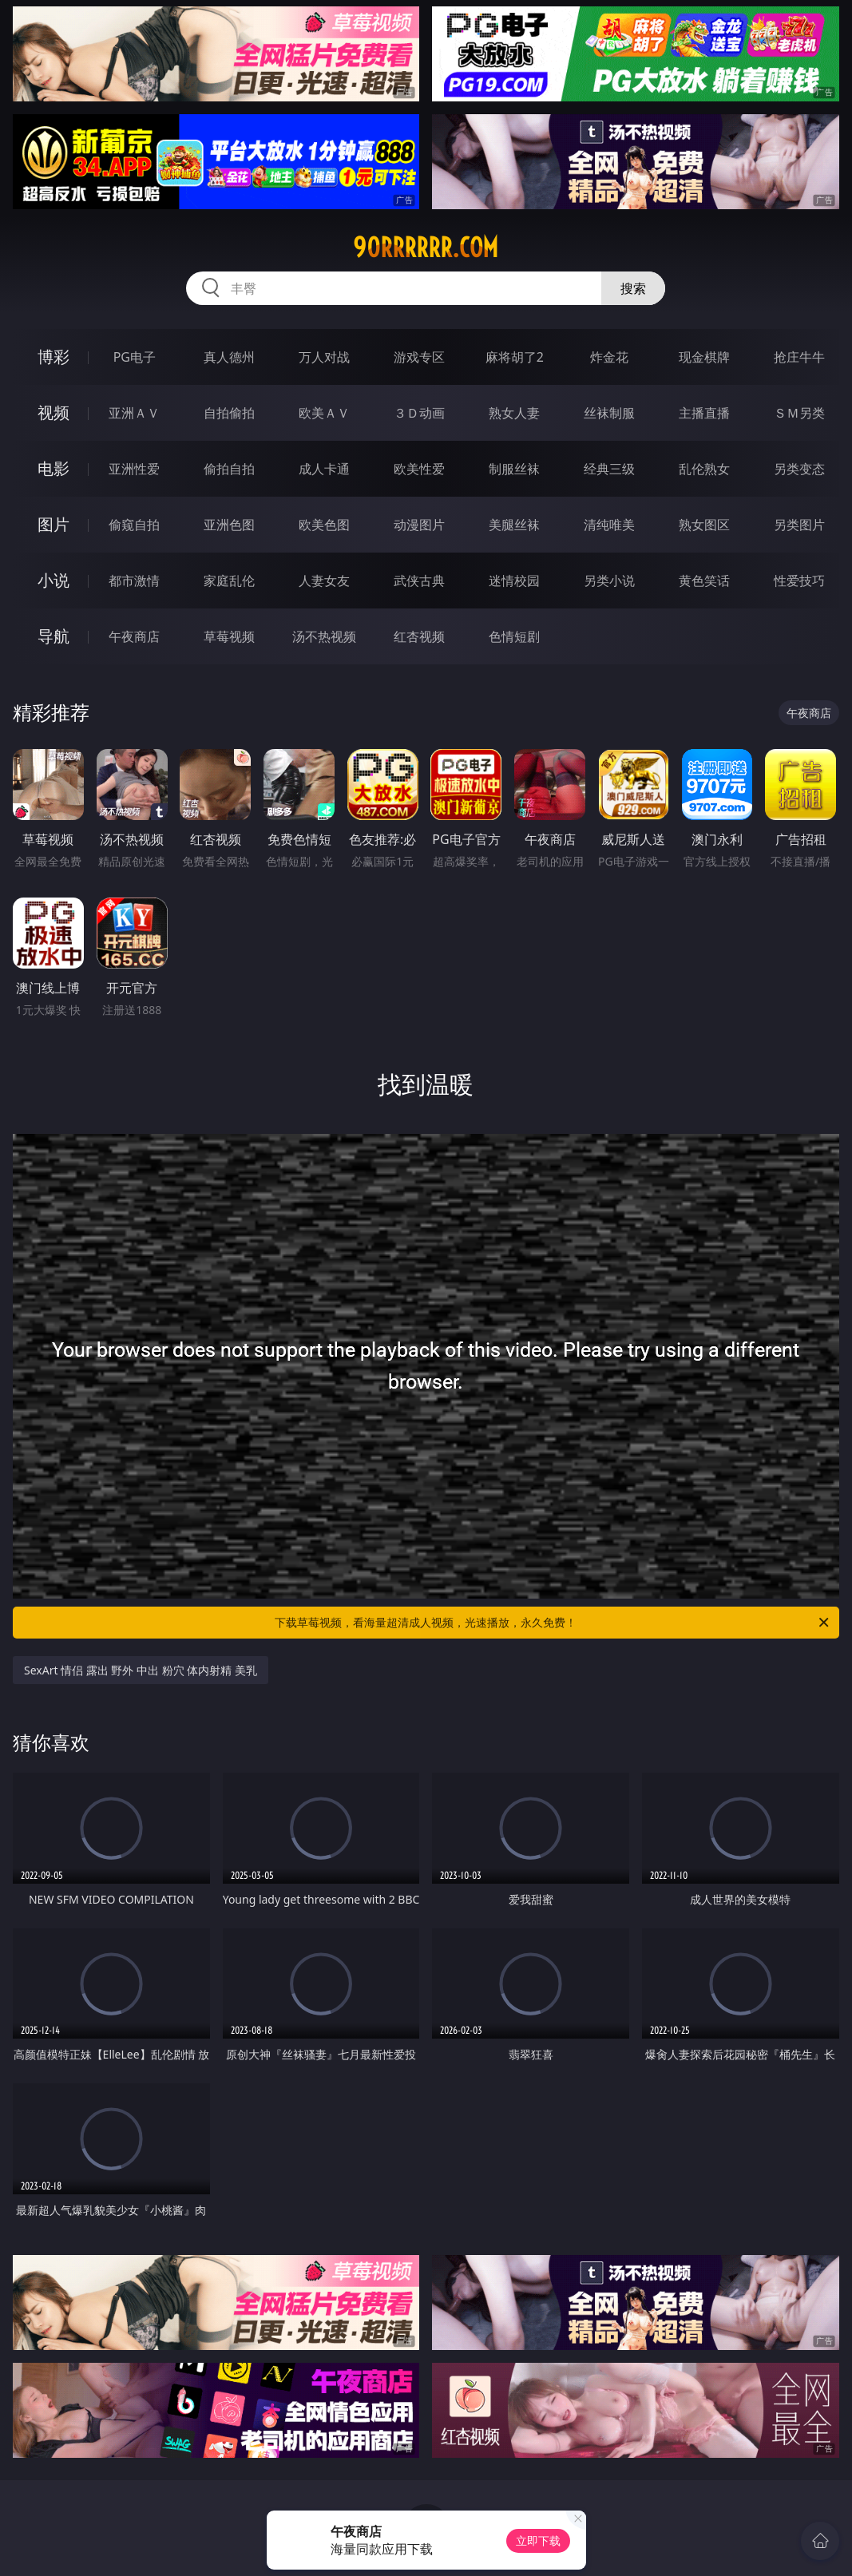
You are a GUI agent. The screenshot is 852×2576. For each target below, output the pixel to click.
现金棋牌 (704, 357)
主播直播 (704, 413)
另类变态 (799, 469)
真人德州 (229, 357)
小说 (53, 580)
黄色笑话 (704, 580)
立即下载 (538, 2540)
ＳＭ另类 (799, 413)
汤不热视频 (324, 636)
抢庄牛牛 (799, 357)
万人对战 (324, 357)
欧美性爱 (419, 469)
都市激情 (134, 580)
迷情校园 (514, 580)
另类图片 (799, 524)
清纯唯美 (609, 524)
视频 (53, 412)
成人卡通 (324, 469)
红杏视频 (419, 636)
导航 (53, 636)
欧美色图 (324, 524)
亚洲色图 (229, 524)
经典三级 (609, 469)
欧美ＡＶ (324, 413)
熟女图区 (704, 524)
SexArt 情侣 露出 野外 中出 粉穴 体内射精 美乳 (140, 1670)
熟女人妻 (514, 413)
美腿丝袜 (514, 524)
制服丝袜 (514, 469)
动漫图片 (419, 524)
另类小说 (609, 580)
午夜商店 (134, 636)
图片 (53, 524)
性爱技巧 (799, 580)
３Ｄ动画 (419, 413)
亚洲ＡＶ (134, 413)
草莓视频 (229, 636)
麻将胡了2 (514, 357)
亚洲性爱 (134, 469)
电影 (53, 468)
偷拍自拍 (229, 469)
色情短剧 (514, 636)
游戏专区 (419, 357)
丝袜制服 (609, 413)
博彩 (53, 356)
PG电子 (134, 357)
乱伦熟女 (704, 469)
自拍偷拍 (229, 413)
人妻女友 (324, 580)
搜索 (633, 288)
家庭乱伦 (229, 580)
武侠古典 (419, 580)
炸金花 (609, 357)
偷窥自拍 (134, 524)
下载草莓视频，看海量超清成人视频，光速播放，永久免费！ (553, 1622)
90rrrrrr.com (425, 248)
